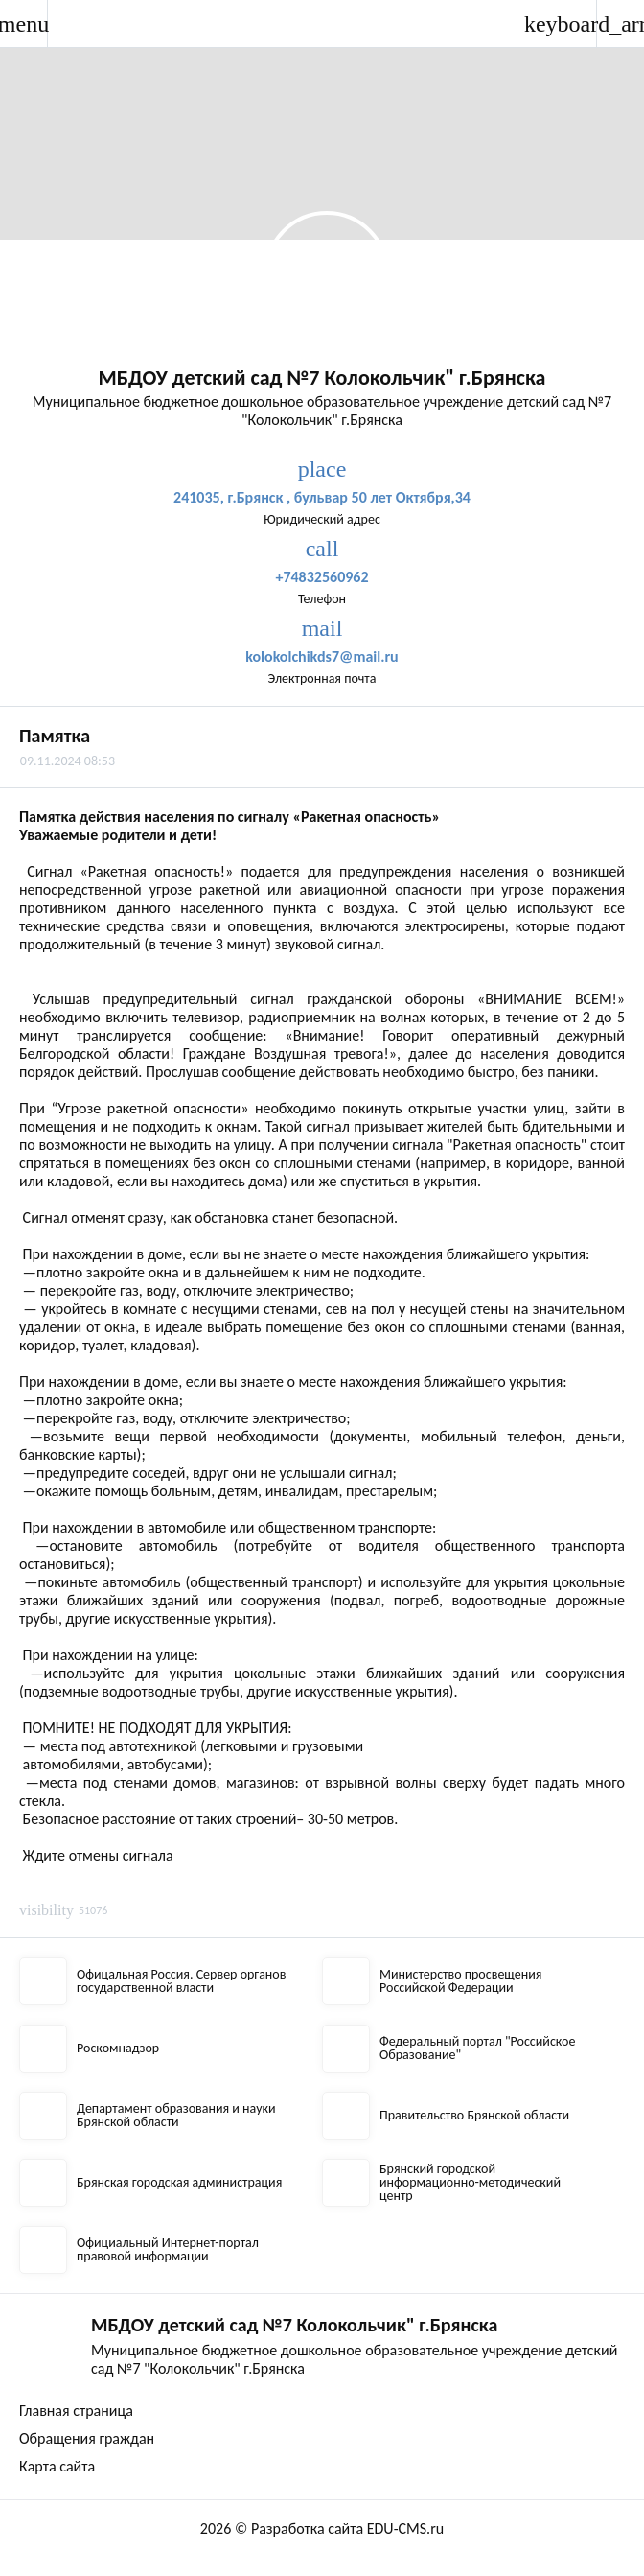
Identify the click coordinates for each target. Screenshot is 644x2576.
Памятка (54, 735)
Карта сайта (57, 2466)
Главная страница (76, 2410)
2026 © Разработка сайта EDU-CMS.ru (322, 2528)
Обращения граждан (86, 2438)
